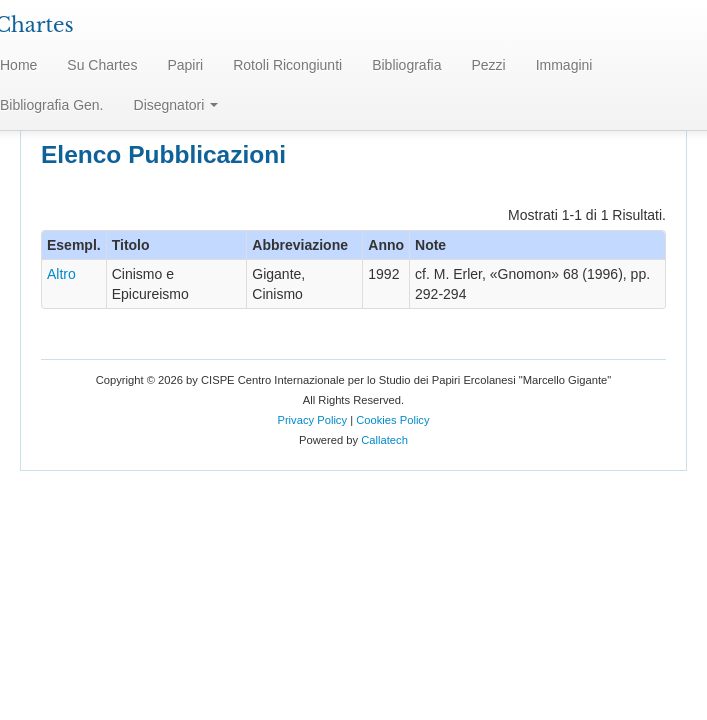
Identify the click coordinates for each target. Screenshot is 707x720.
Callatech (384, 440)
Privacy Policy (312, 420)
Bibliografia (406, 65)
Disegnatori (176, 105)
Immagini (564, 65)
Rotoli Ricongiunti (287, 65)
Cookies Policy (392, 420)
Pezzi (488, 65)
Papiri (185, 65)
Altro (61, 274)
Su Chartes (102, 65)
